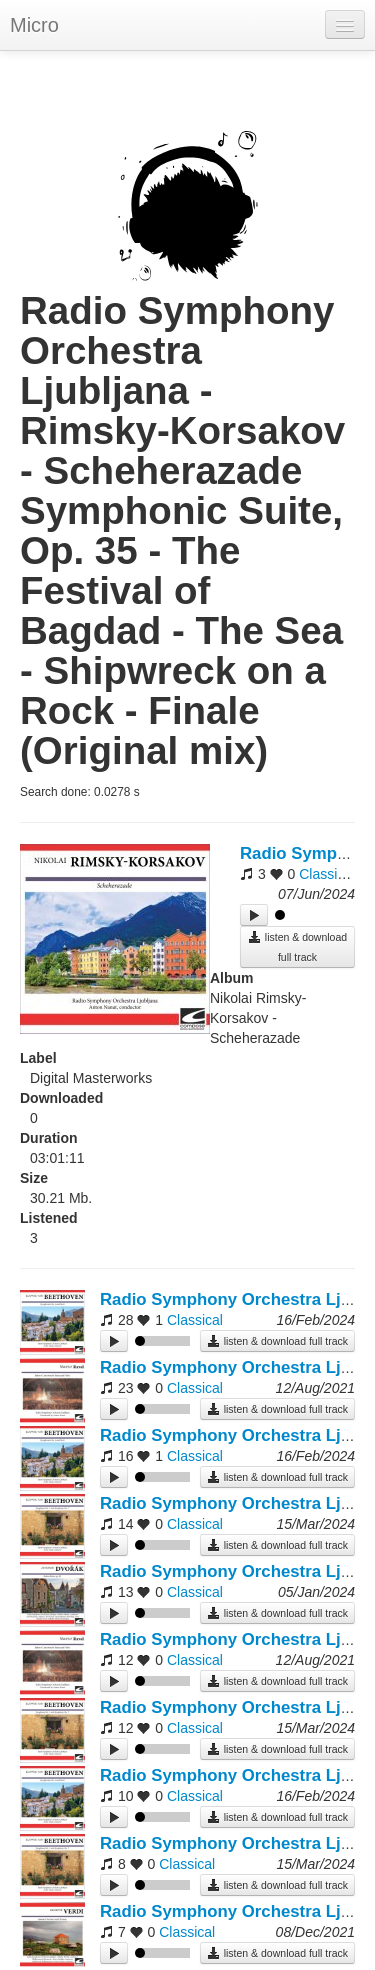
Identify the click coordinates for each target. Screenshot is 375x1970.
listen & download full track (297, 946)
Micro (34, 25)
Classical (327, 874)
